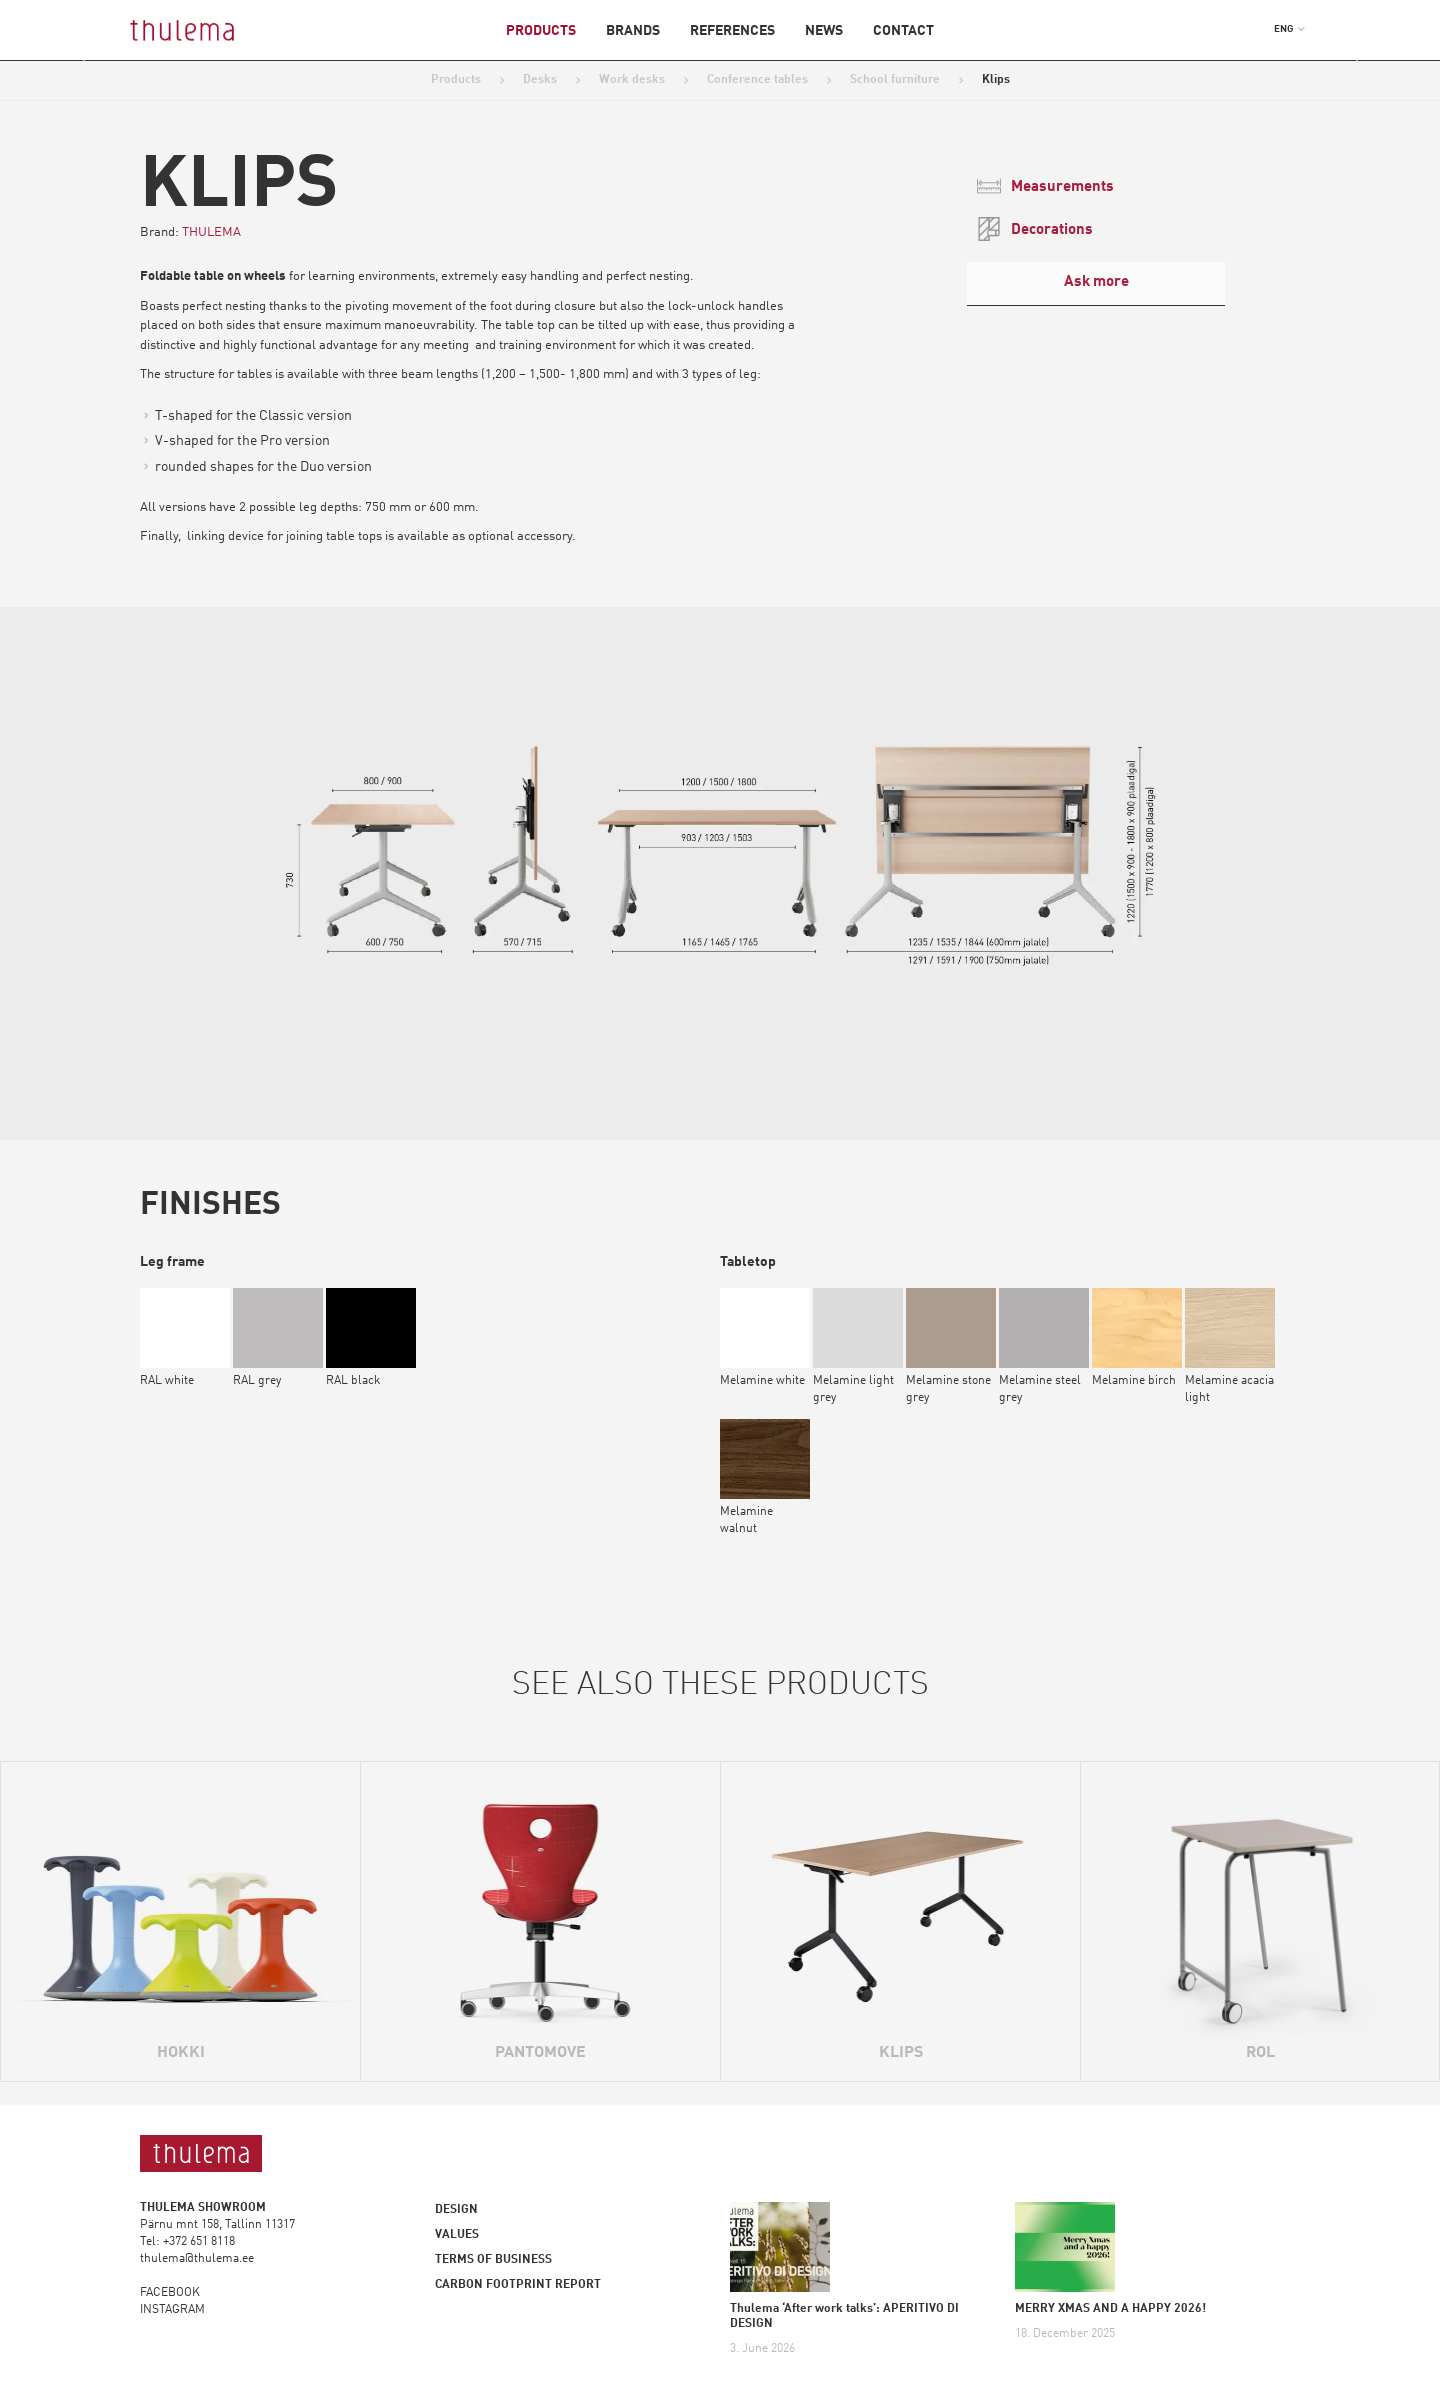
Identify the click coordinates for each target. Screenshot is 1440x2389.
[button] (1289, 29)
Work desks (632, 80)
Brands (633, 31)
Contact (903, 31)
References (732, 31)
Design (456, 2210)
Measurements (1045, 186)
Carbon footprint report (518, 2285)
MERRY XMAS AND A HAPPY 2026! (1110, 2309)
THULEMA (211, 232)
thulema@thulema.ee (197, 2259)
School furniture (895, 80)
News (824, 31)
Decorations (1035, 229)
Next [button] (1343, 61)
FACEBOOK (170, 2293)
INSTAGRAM (172, 2310)
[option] (720, 844)
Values (457, 2235)
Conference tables (757, 80)
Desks (540, 80)
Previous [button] (97, 61)
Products (541, 31)
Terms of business (493, 2260)
